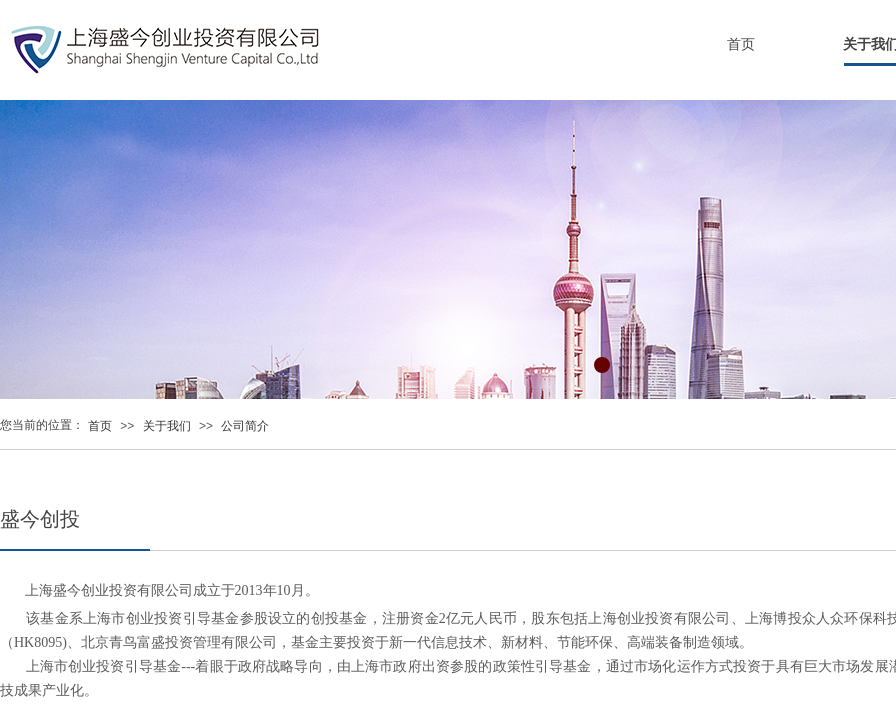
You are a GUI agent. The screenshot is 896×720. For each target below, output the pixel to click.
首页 (741, 44)
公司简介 (245, 426)
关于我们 (167, 426)
